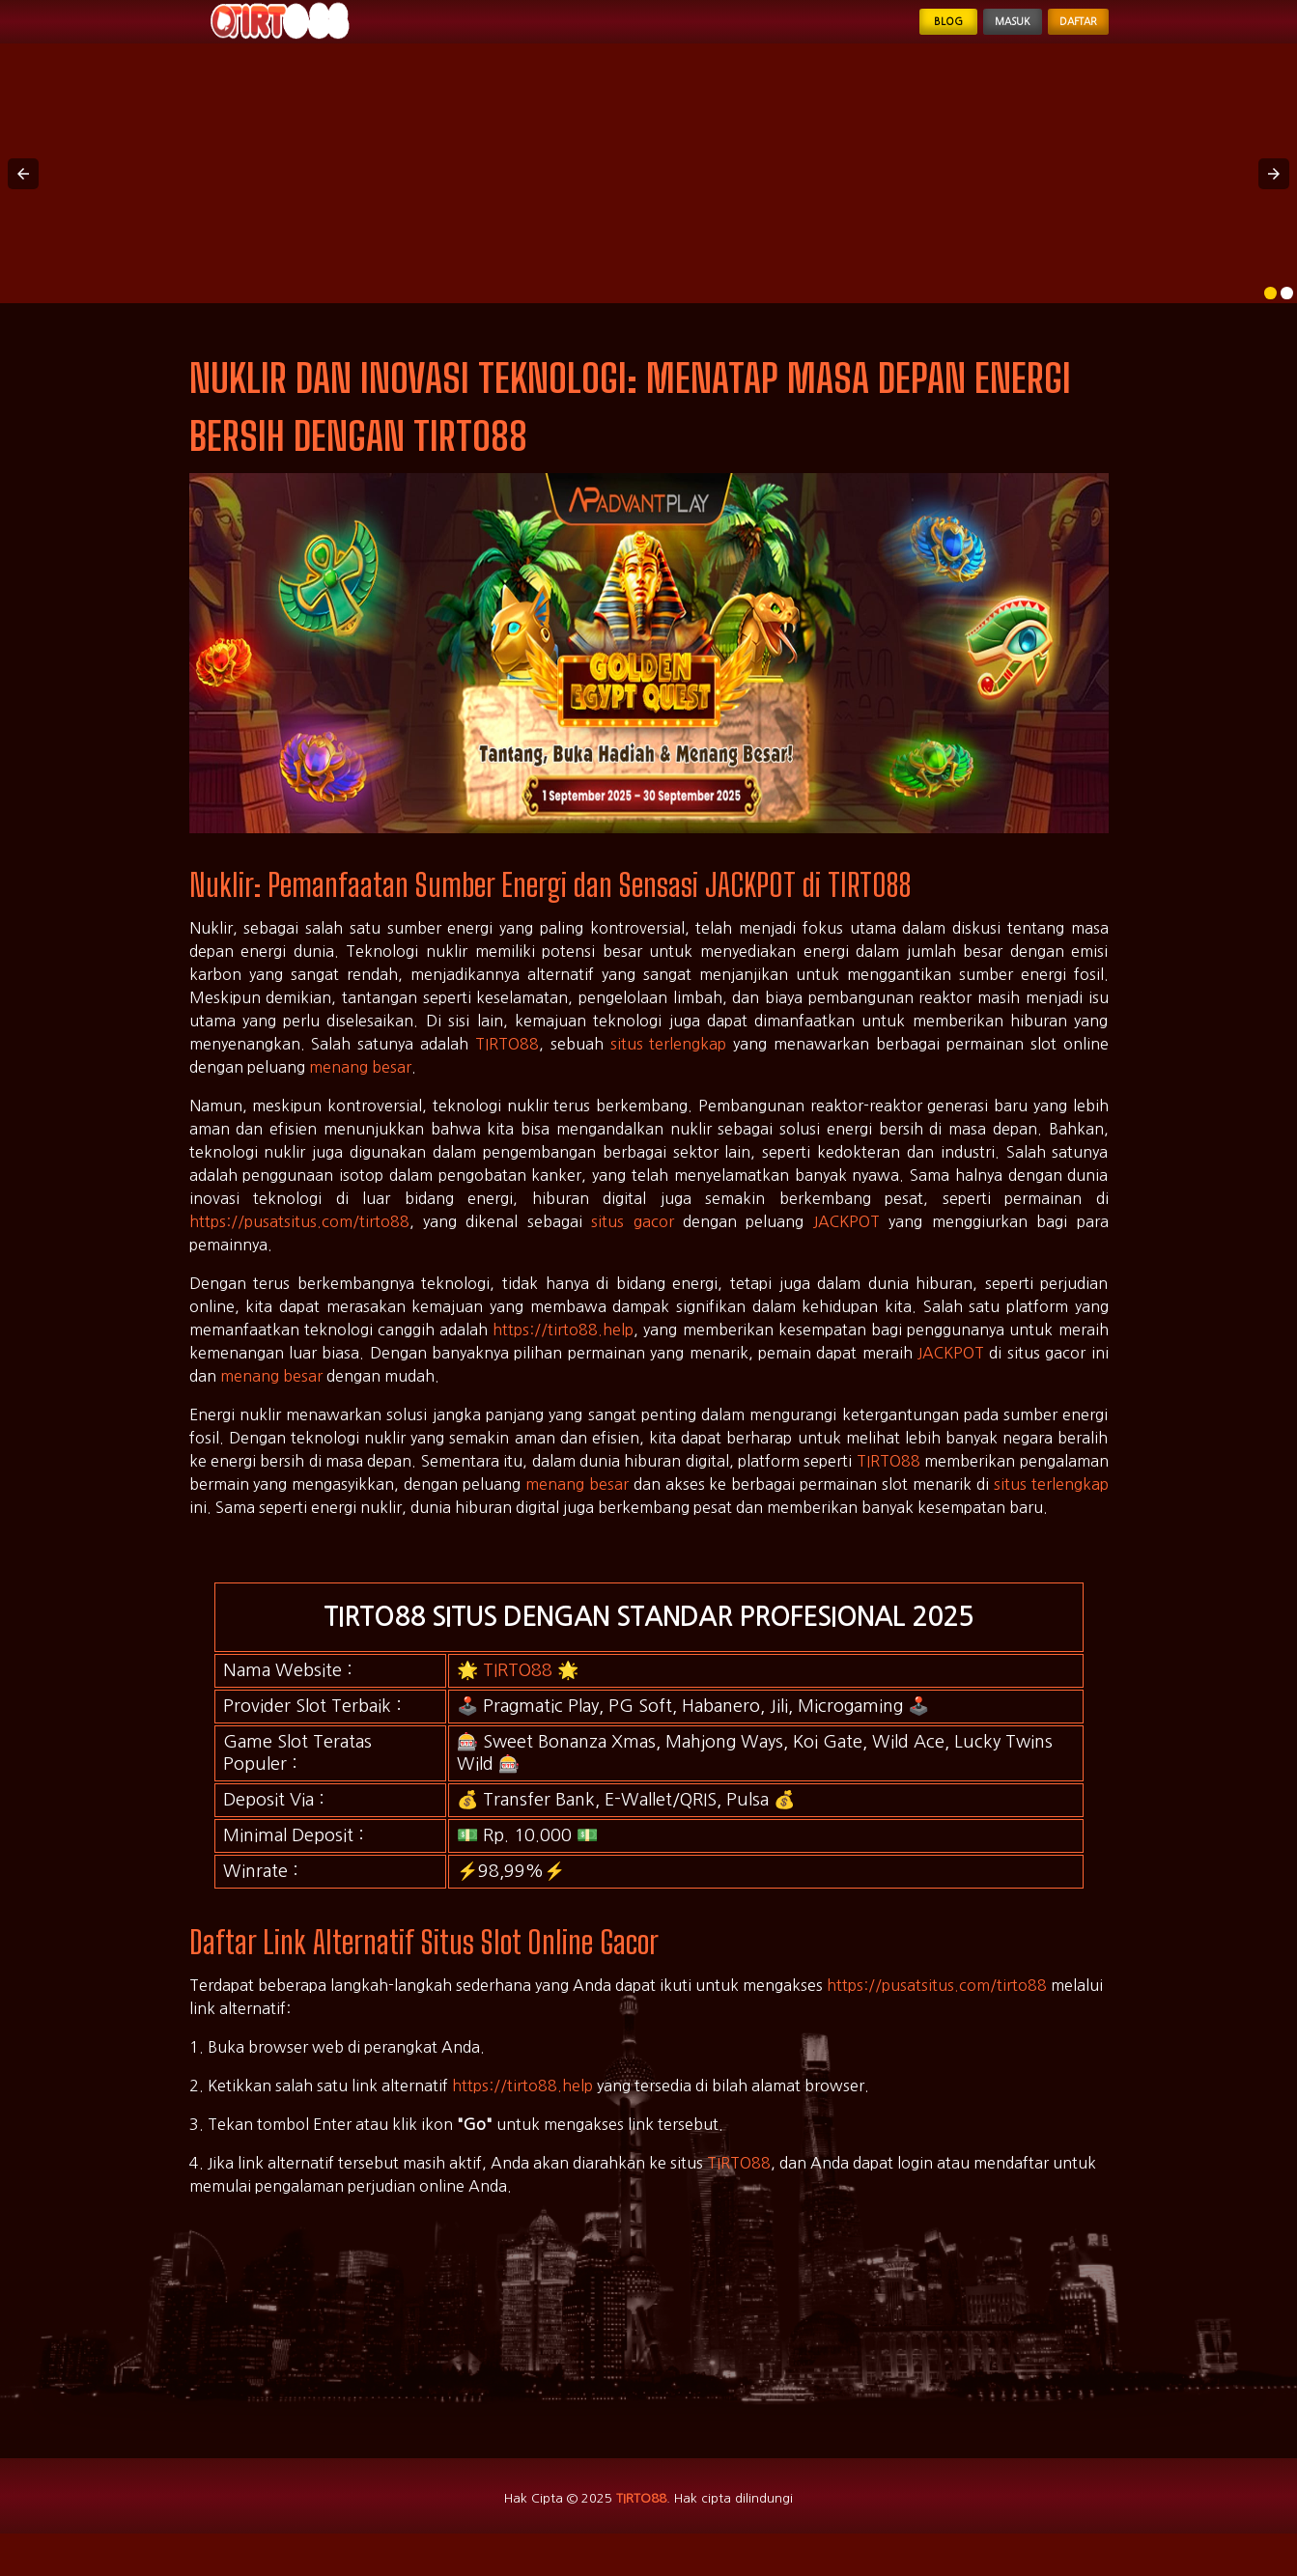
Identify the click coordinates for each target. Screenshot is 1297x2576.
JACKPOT (846, 1247)
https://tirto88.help (563, 1355)
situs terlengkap (668, 1070)
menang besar (360, 1093)
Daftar (1062, 34)
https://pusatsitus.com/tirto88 (299, 1247)
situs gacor (632, 1247)
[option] (1270, 319)
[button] (23, 198)
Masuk (965, 34)
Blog (874, 34)
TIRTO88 (507, 1070)
